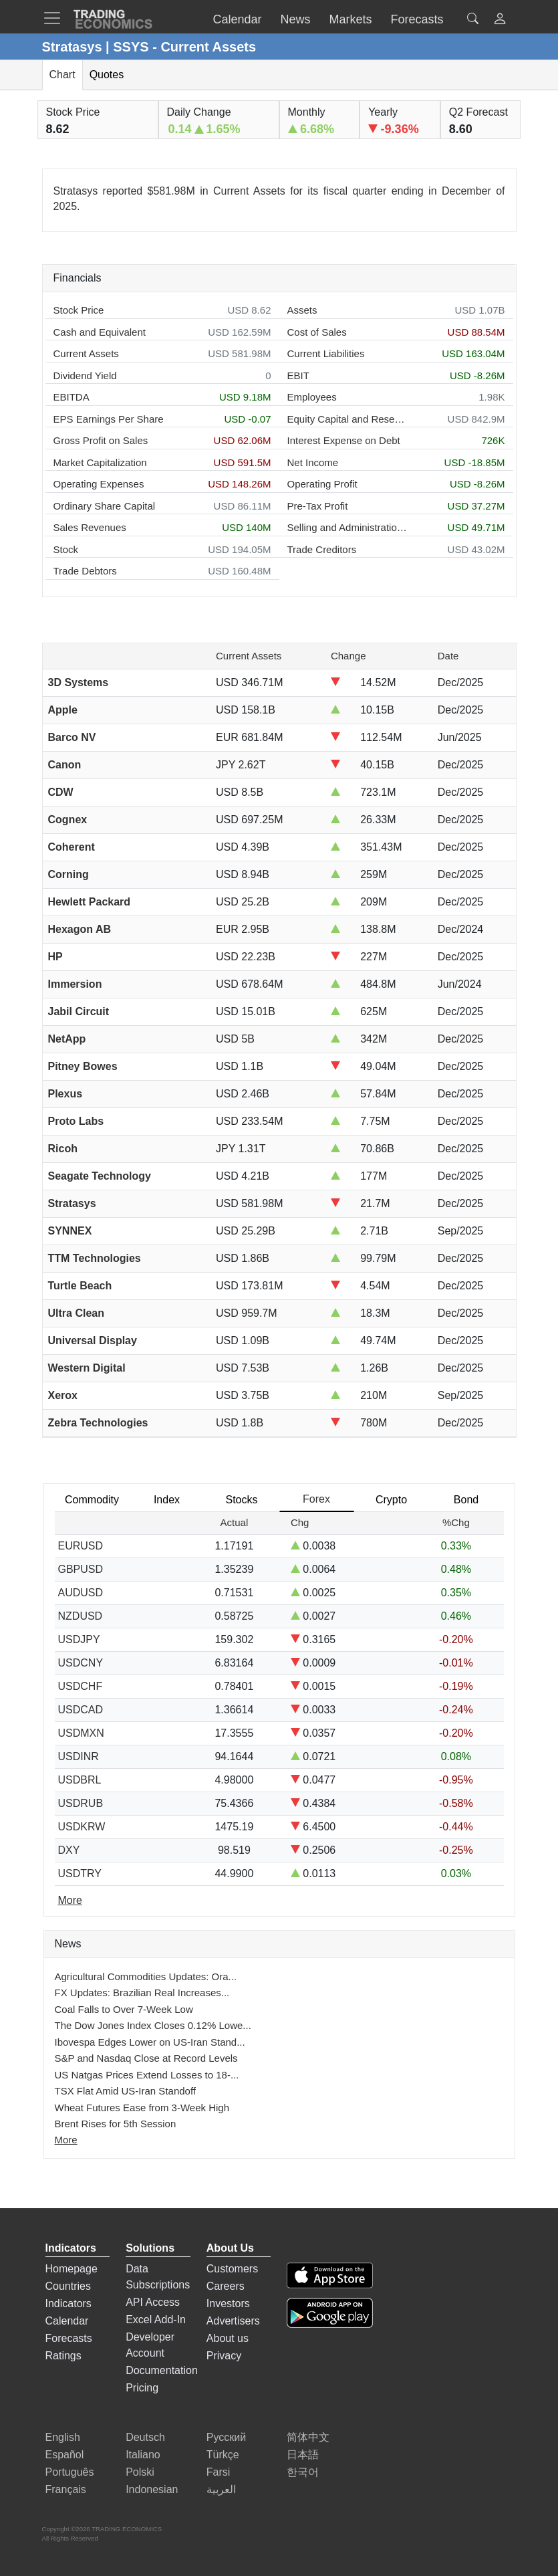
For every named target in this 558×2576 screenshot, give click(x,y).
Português (69, 2472)
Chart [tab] (62, 74)
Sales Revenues (89, 527)
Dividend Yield (85, 375)
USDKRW (82, 1826)
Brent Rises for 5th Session (115, 2123)
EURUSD (81, 1545)
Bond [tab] (466, 1499)
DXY (69, 1850)
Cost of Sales (317, 332)
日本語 (303, 2454)
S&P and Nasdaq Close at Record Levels (146, 2058)
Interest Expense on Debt (343, 440)
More (66, 2139)
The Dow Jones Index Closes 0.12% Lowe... (153, 2025)
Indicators (68, 2303)
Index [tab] (167, 1499)
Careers (225, 2286)
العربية (221, 2489)
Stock (66, 549)
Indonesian (152, 2489)
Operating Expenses (98, 484)
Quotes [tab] (107, 74)
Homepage (71, 2268)
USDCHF (80, 1686)
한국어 (303, 2472)
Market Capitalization (100, 462)
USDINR (78, 1756)
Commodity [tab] (92, 1499)
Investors (228, 2303)
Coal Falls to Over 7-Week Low (124, 2009)
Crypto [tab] (391, 1499)
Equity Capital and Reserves (347, 419)
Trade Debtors (85, 570)
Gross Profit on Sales (100, 440)
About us (227, 2338)
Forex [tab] (316, 1499)
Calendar (67, 2321)
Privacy (223, 2355)
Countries (68, 2286)
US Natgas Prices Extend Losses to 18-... (147, 2074)
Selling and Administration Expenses (347, 527)
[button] (500, 20)
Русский (226, 2437)
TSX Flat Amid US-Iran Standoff (125, 2091)
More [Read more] (70, 1900)
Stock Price (78, 310)
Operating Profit (322, 484)
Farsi (218, 2472)
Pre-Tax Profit (317, 506)
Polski (140, 2472)
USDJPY (79, 1639)
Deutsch (145, 2437)
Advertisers (233, 2321)
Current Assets (86, 353)
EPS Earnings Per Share (108, 419)
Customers (232, 2268)
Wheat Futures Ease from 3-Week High (142, 2107)
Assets (302, 310)
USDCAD (81, 1709)
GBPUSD (81, 1569)
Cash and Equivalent (99, 332)
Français (65, 2489)
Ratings (63, 2355)
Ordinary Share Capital (104, 506)
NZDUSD (80, 1616)
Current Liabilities (326, 353)
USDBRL (80, 1780)
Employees (312, 397)
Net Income (313, 462)
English (62, 2437)
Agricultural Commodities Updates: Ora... (146, 1976)
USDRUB (81, 1803)
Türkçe (222, 2454)
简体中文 (308, 2437)
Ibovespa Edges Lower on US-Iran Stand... (150, 2042)
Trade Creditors (322, 549)
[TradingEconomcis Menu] (56, 18)
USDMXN (81, 1733)
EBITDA (71, 397)
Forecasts (68, 2338)
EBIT (298, 375)
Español (64, 2454)
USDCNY (81, 1663)
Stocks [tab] (241, 1499)
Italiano (143, 2454)
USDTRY (80, 1873)
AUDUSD (81, 1592)
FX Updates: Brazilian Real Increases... (142, 1992)
